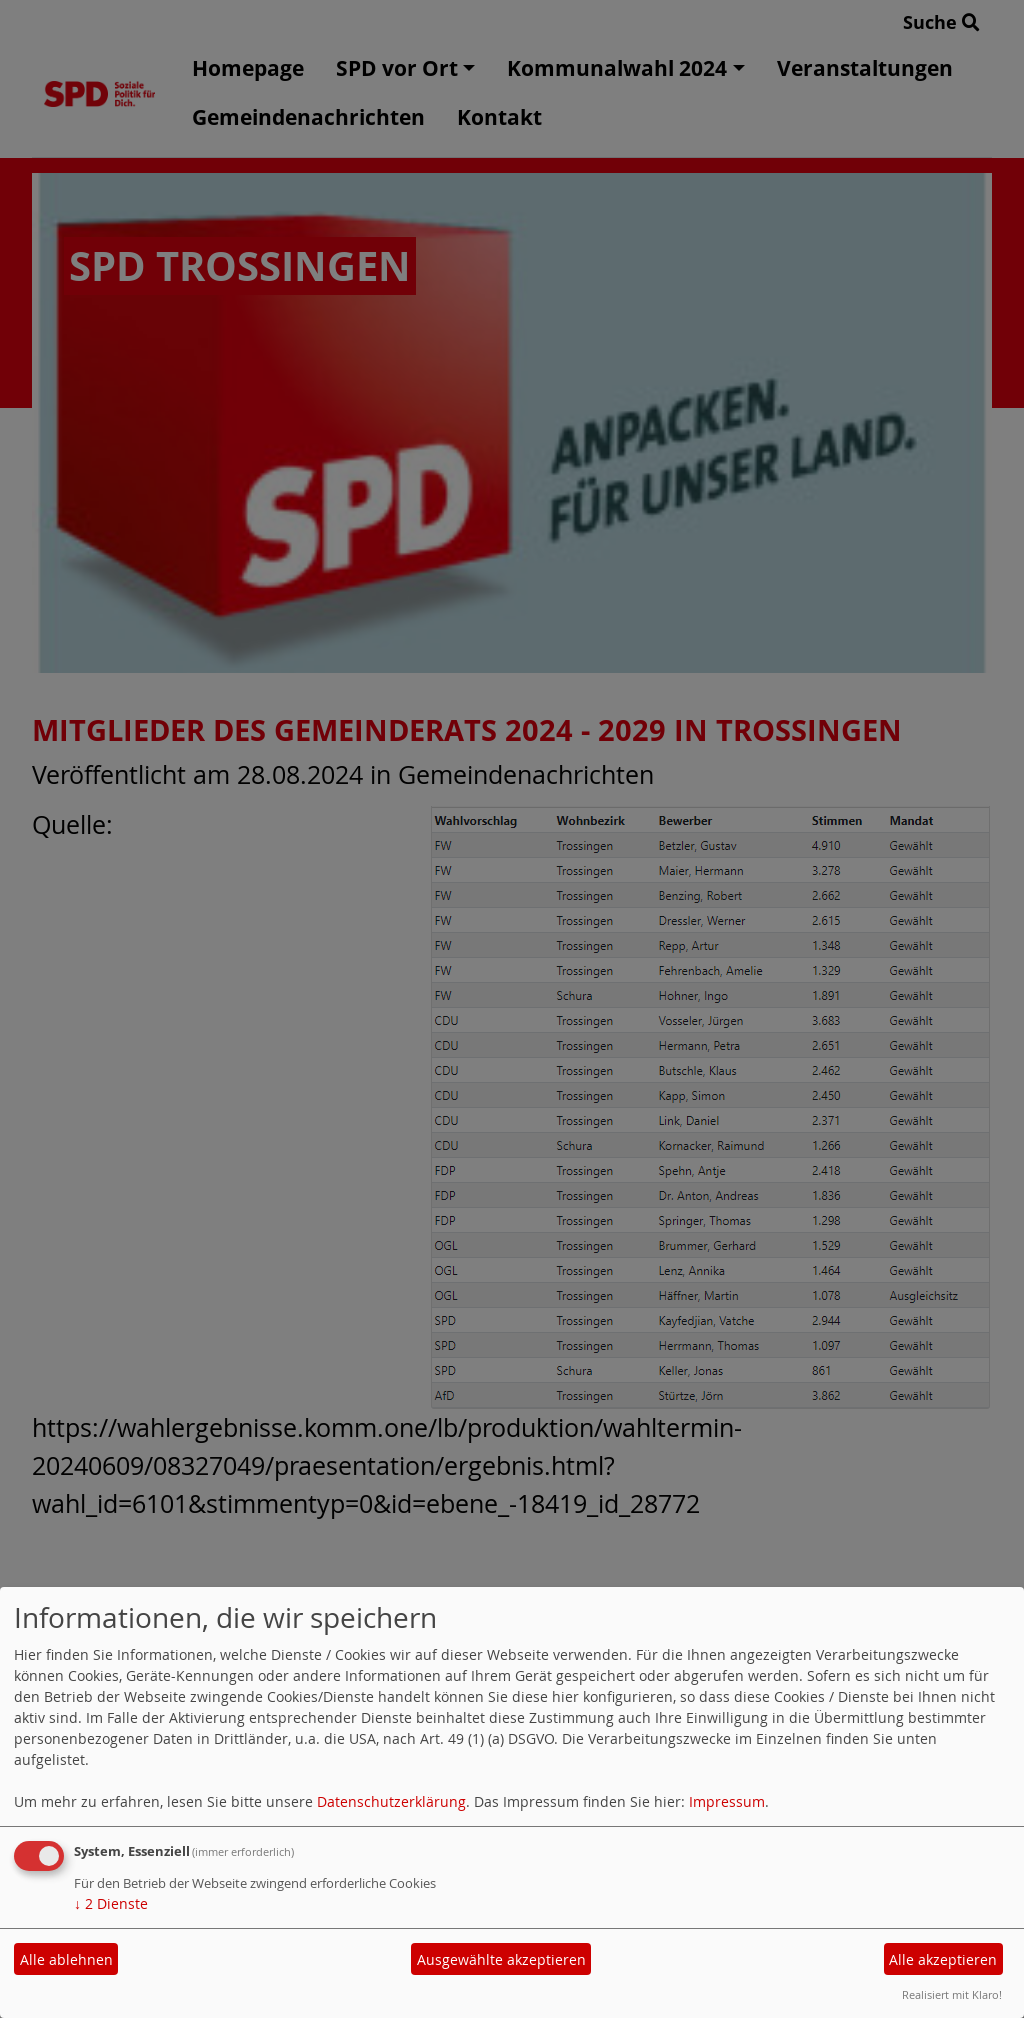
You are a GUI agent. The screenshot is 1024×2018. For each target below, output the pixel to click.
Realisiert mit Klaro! (952, 1994)
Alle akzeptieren (943, 1959)
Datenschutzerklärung (391, 1801)
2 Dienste (111, 1903)
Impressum (727, 1801)
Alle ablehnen (66, 1959)
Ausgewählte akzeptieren (501, 1959)
